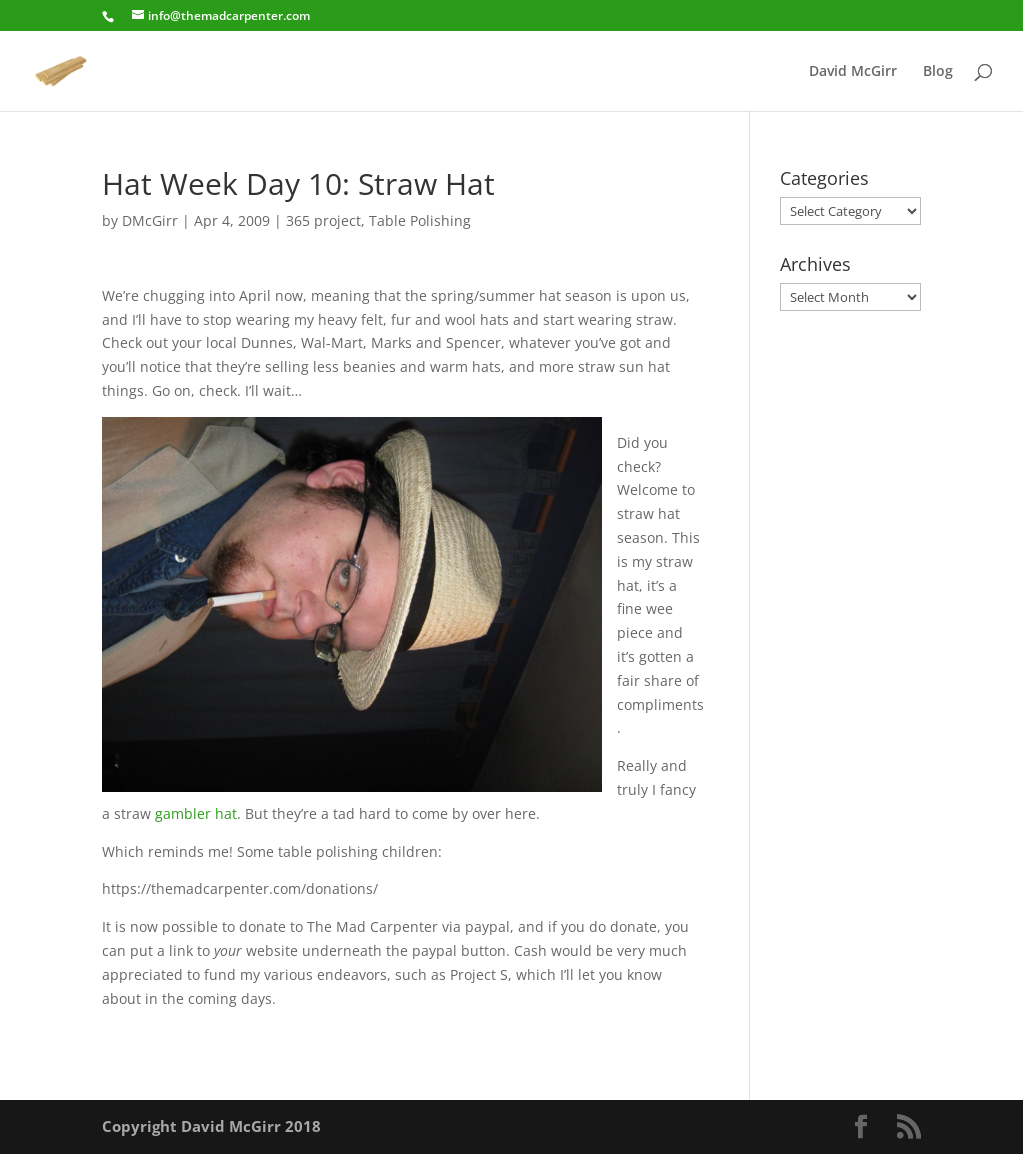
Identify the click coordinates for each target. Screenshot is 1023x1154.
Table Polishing (420, 220)
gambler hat (196, 813)
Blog (938, 72)
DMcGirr (150, 220)
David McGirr (853, 72)
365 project (323, 220)
